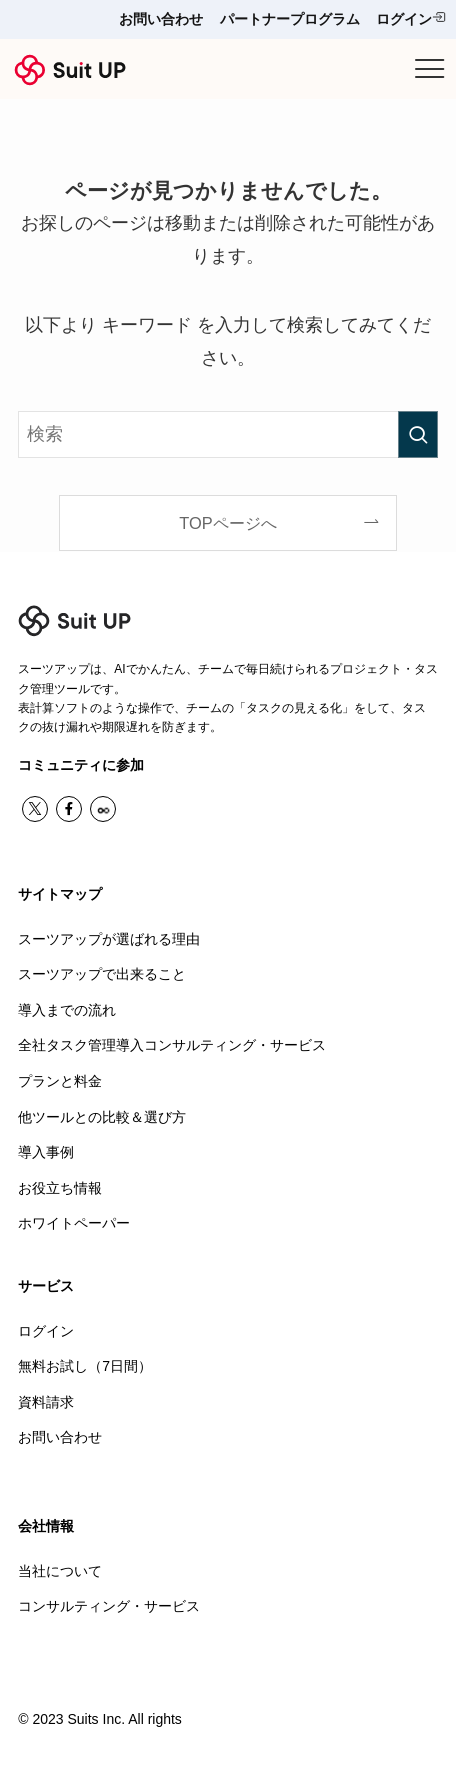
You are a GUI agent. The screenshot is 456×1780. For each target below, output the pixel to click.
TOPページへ (227, 523)
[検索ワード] (228, 434)
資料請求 (46, 1402)
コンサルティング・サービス (109, 1606)
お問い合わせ (161, 19)
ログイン (411, 18)
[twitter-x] (35, 809)
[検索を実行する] (418, 434)
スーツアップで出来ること (102, 974)
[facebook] (69, 809)
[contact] (103, 809)
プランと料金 (60, 1081)
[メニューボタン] (430, 69)
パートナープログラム (290, 19)
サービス (46, 1286)
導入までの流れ (67, 1010)
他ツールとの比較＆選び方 (102, 1117)
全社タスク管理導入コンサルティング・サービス (172, 1045)
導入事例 (46, 1152)
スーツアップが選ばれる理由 (109, 939)
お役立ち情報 (60, 1188)
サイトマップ (60, 894)
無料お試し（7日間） (85, 1366)
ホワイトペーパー (74, 1223)
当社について (60, 1571)
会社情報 (46, 1526)
